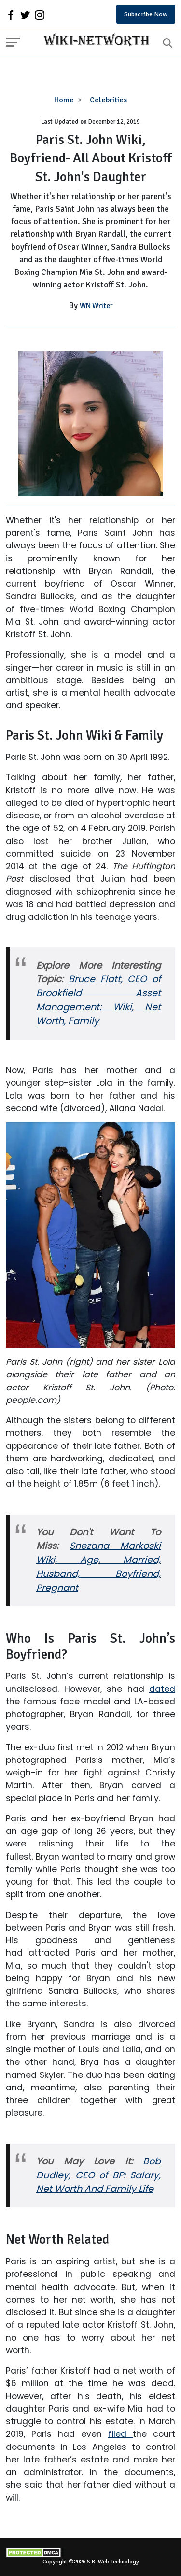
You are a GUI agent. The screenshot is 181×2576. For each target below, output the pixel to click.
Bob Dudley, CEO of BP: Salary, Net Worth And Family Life (98, 2175)
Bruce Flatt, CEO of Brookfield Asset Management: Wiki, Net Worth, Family (98, 1000)
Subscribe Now (145, 14)
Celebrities (108, 100)
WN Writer (96, 306)
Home (64, 100)
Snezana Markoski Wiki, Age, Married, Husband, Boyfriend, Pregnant (98, 1566)
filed (120, 2434)
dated (162, 1689)
